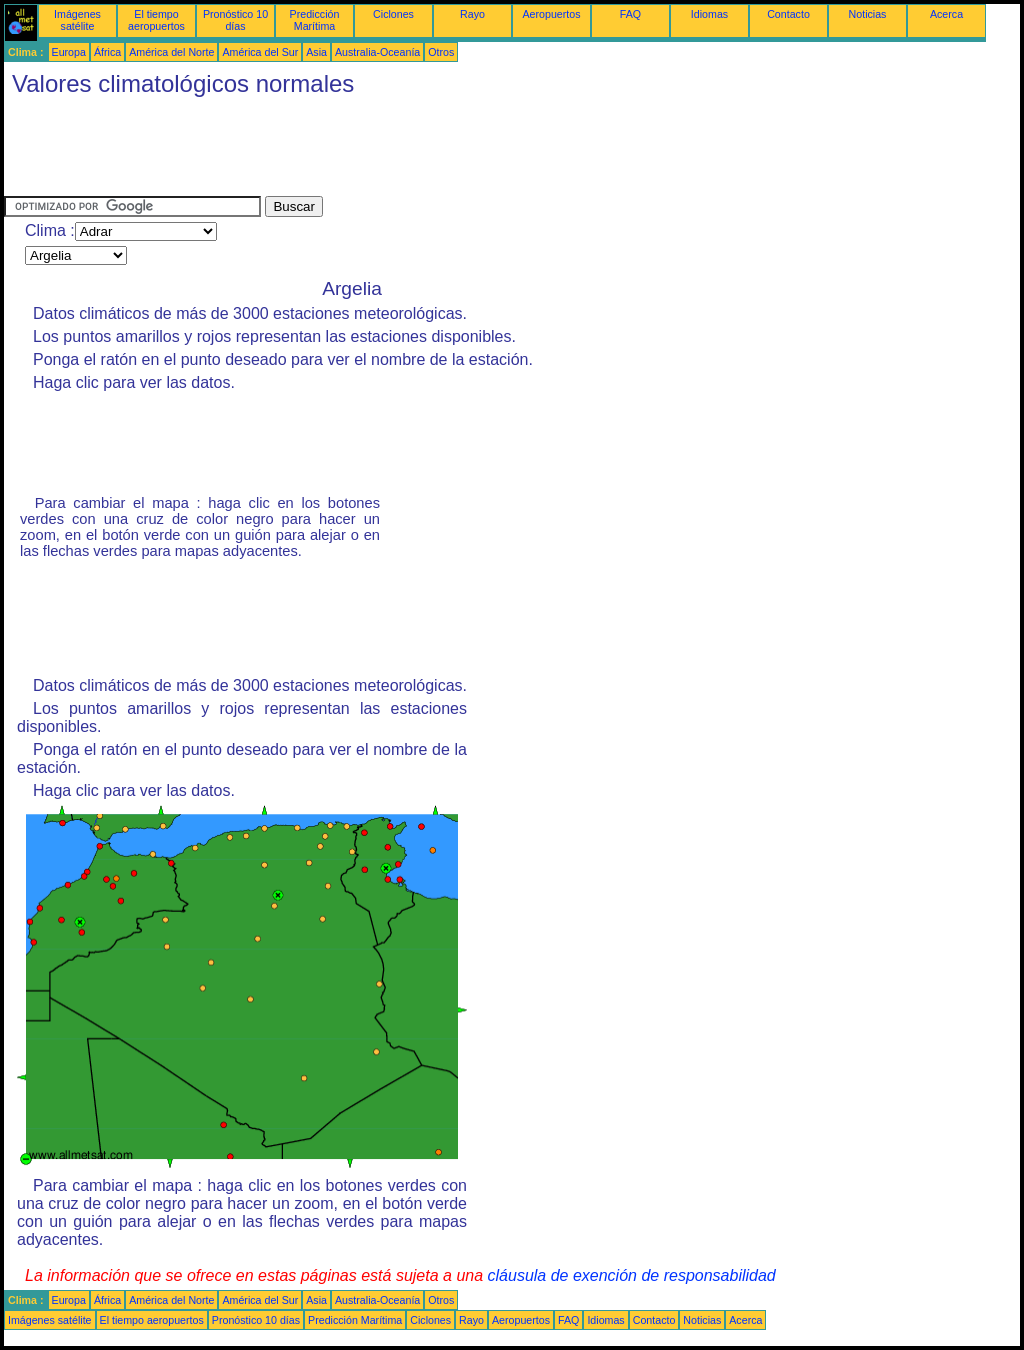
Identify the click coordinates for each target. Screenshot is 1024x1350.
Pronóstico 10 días (235, 20)
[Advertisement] (368, 151)
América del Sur (260, 52)
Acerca (946, 14)
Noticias (868, 14)
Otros (441, 52)
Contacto (788, 14)
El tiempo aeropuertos (156, 20)
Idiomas (709, 14)
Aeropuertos (551, 14)
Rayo (472, 14)
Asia (316, 52)
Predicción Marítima (315, 20)
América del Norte (171, 52)
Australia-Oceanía (377, 52)
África (107, 52)
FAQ (630, 14)
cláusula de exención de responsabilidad (632, 1275)
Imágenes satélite (77, 20)
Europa (69, 52)
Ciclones (393, 14)
